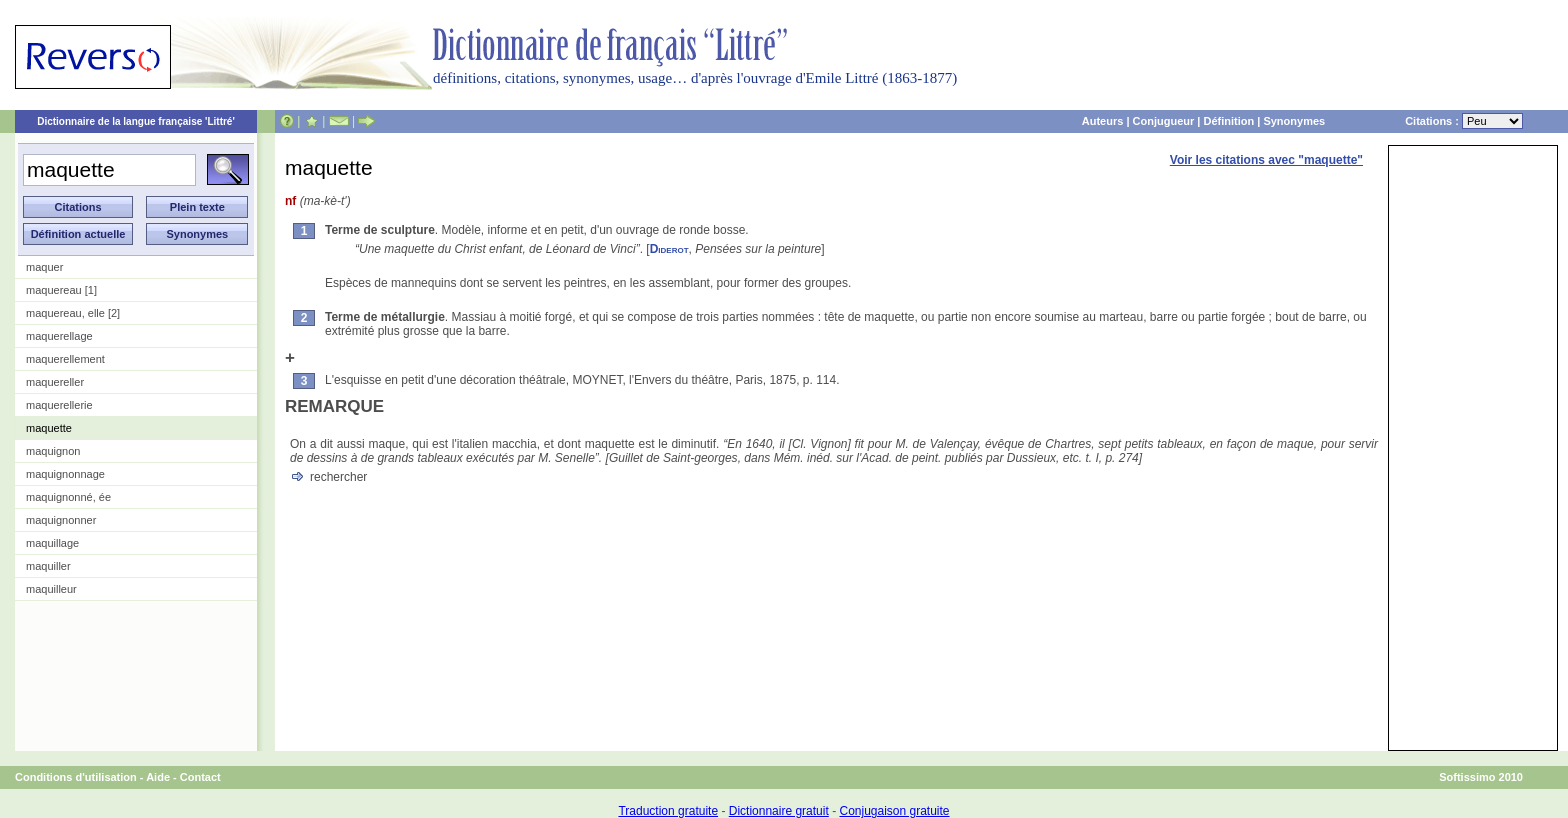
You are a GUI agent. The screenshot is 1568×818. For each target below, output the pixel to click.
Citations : (1464, 121)
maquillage (52, 543)
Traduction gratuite (668, 811)
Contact (200, 777)
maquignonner (61, 520)
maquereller (55, 382)
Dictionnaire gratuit (779, 811)
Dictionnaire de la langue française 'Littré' (136, 121)
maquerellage (59, 336)
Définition (1228, 121)
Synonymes (1294, 121)
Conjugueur (1164, 121)
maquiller (48, 566)
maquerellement (65, 359)
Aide (158, 777)
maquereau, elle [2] (73, 313)
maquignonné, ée (68, 497)
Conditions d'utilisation (76, 777)
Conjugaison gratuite (894, 811)
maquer (44, 267)
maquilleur (51, 589)
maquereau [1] (61, 290)
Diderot (669, 249)
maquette (49, 428)
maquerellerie (59, 405)
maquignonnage (65, 474)
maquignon (53, 451)
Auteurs (1103, 121)
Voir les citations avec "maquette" (1266, 160)
